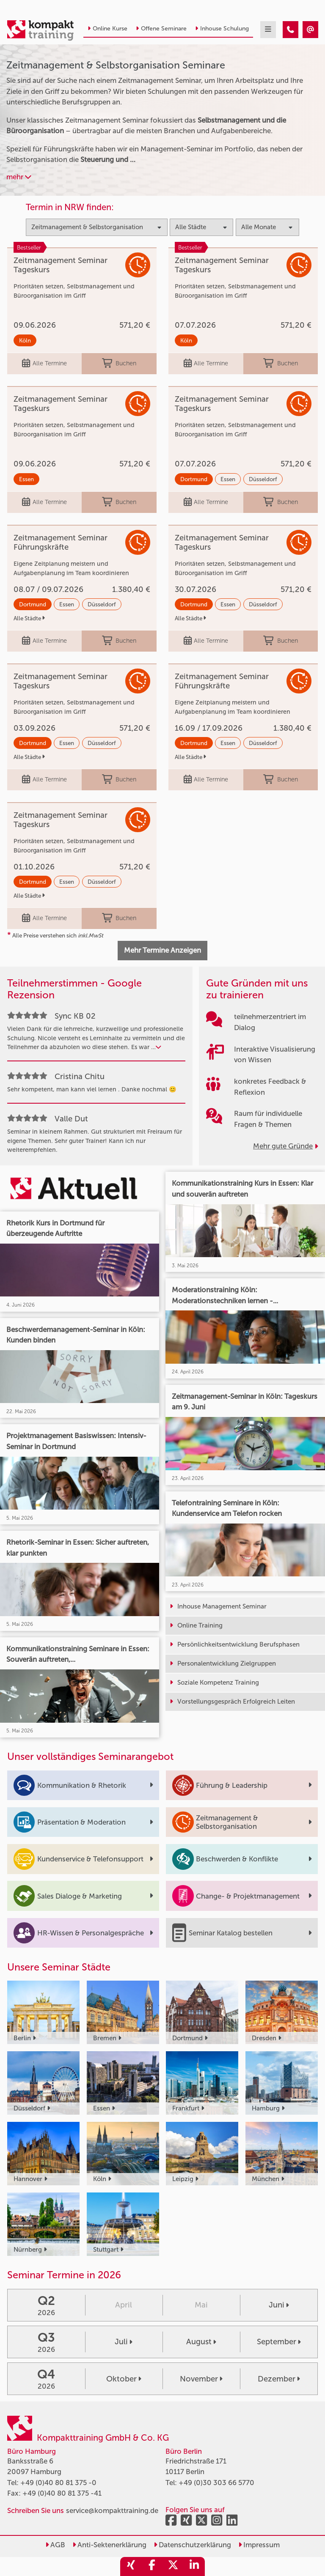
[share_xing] (130, 2566)
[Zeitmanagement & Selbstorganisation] (290, 29)
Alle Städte (29, 618)
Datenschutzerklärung (192, 2544)
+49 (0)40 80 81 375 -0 (58, 2482)
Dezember (279, 2379)
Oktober (123, 2379)
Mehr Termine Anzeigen (162, 950)
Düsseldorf (263, 479)
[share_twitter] (173, 2566)
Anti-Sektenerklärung (109, 2544)
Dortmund (193, 479)
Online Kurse (107, 28)
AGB (55, 2544)
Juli (123, 2341)
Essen (26, 479)
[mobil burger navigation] (268, 29)
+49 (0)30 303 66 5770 (216, 2482)
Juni (279, 2305)
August (201, 2341)
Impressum (259, 2544)
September (279, 2341)
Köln (25, 340)
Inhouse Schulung (222, 28)
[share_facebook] (151, 2566)
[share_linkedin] (194, 2566)
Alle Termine (44, 363)
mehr (18, 177)
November (201, 2379)
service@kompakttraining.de (112, 2510)
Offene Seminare (161, 28)
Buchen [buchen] (119, 363)
